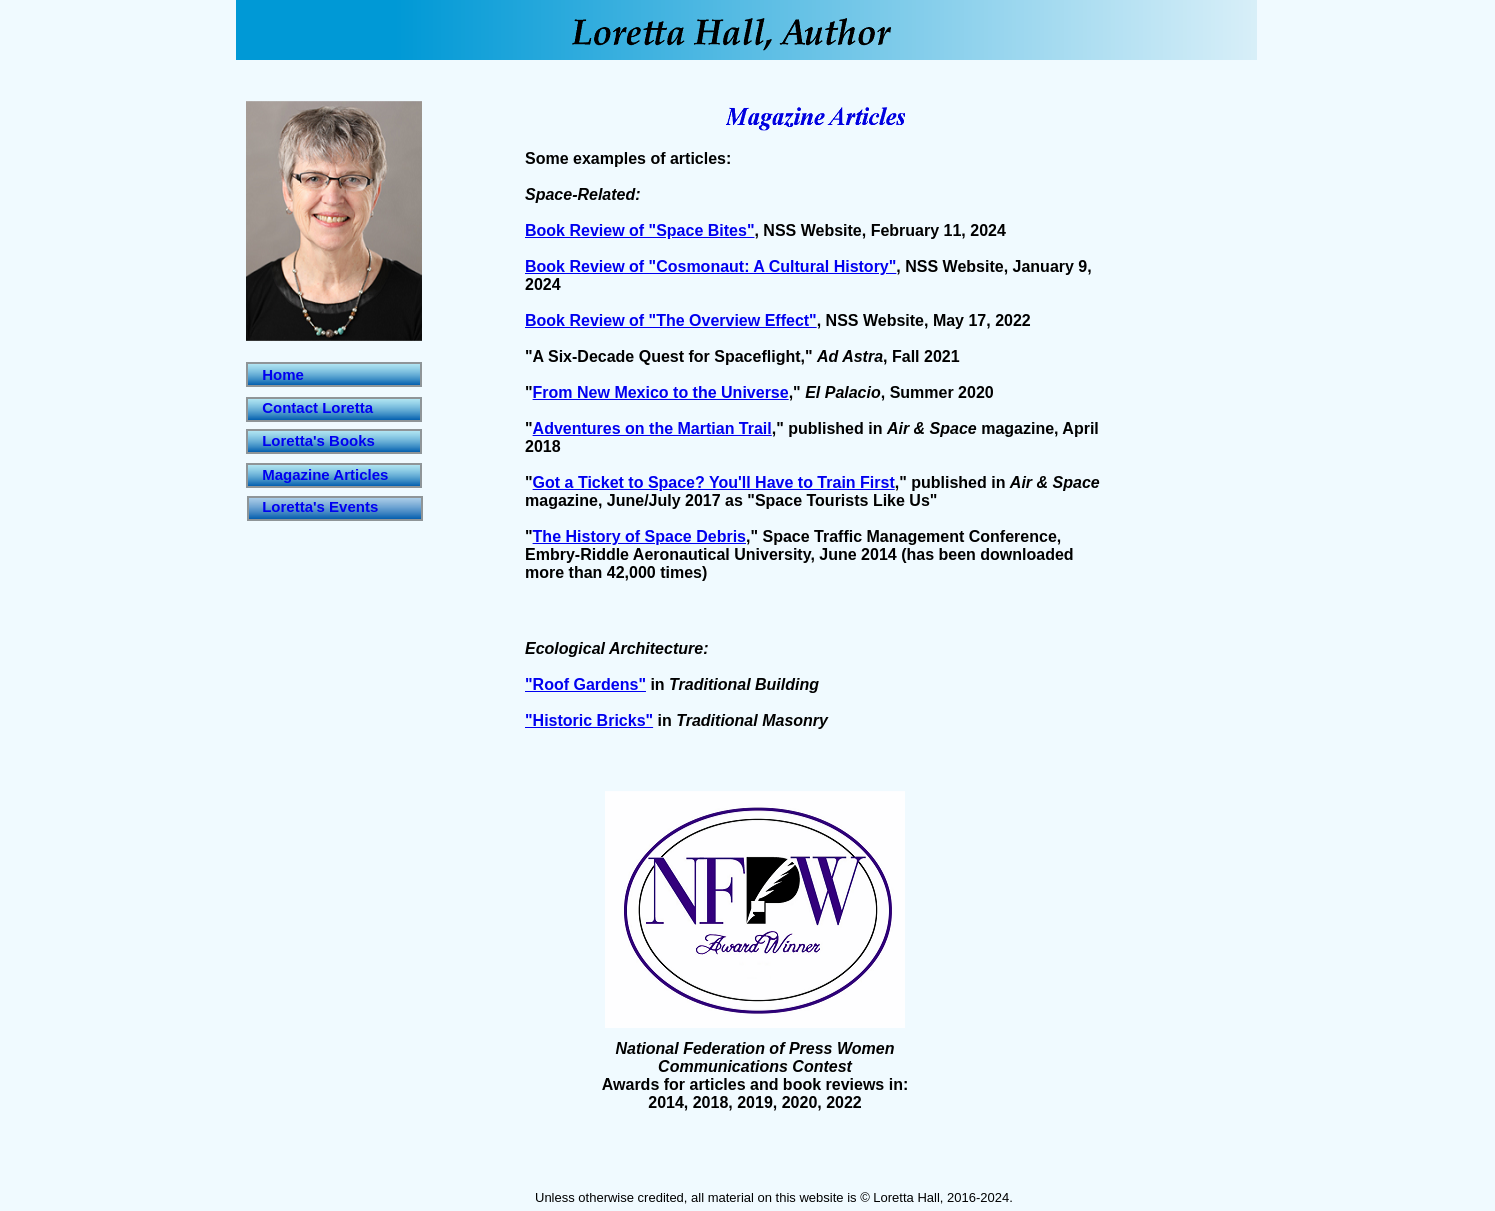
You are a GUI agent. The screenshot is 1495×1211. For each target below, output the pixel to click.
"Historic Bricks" (589, 720)
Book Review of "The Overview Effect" (671, 320)
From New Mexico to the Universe (661, 392)
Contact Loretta (317, 407)
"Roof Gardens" (585, 684)
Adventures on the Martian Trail (652, 428)
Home (283, 374)
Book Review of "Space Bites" (639, 230)
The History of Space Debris (639, 536)
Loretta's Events (320, 506)
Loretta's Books (318, 440)
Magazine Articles (325, 474)
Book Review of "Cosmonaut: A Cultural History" (710, 266)
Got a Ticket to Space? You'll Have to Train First (714, 482)
